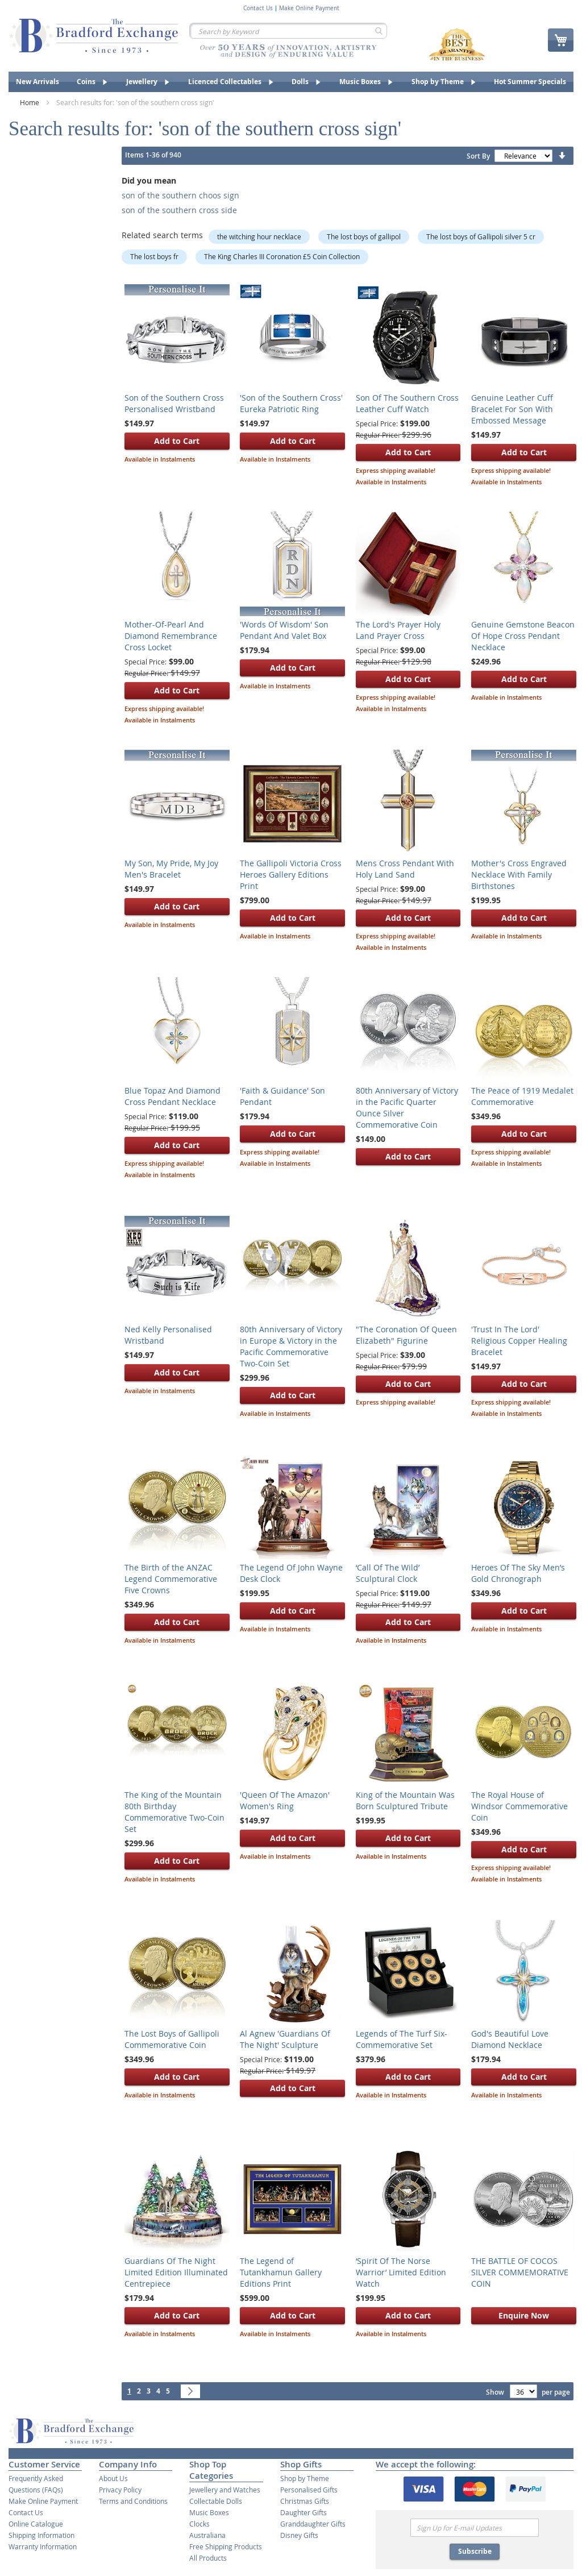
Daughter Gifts (303, 2512)
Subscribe (475, 2551)
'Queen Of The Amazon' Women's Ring (285, 1800)
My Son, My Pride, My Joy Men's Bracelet (171, 869)
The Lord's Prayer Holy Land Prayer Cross (398, 630)
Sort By (478, 156)
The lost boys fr (154, 256)
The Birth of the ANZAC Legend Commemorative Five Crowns (170, 1579)
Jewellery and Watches (224, 2489)
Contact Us (258, 8)
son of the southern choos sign (180, 195)
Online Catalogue (36, 2523)
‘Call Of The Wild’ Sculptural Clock (387, 1573)
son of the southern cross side (179, 210)
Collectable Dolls (215, 2501)
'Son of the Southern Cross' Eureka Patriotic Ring (291, 403)
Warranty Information (43, 2546)
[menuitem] (37, 81)
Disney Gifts (299, 2535)
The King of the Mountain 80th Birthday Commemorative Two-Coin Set (174, 1811)
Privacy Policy (120, 2489)
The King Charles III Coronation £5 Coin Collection (282, 256)
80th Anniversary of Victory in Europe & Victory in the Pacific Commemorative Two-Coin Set (291, 1346)
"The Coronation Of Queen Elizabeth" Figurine (406, 1335)
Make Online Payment (309, 8)
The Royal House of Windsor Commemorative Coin (519, 1806)
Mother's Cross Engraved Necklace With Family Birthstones (519, 874)
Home (30, 102)
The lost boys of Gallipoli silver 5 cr (480, 236)
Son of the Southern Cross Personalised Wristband (174, 403)
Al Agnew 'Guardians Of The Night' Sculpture (285, 2039)
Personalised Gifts (309, 2489)
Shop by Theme (304, 2478)
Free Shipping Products (225, 2546)
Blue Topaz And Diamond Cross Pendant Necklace (172, 1096)
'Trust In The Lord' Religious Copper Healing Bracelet (519, 1340)
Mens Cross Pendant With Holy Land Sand (405, 869)
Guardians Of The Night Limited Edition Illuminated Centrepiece (176, 2272)
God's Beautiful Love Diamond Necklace (509, 2039)
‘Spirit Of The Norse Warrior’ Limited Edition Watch (401, 2272)
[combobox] (288, 31)
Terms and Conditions (133, 2501)
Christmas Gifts (304, 2501)
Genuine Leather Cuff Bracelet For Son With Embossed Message (512, 409)
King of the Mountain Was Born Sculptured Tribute (405, 1800)
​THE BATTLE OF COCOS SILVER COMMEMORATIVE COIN (519, 2272)
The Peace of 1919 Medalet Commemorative (522, 1096)
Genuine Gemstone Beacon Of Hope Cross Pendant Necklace (523, 636)
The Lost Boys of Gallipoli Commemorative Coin (171, 2039)
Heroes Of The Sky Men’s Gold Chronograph (518, 1573)
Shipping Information (41, 2535)
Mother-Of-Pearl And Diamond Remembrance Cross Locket (170, 636)
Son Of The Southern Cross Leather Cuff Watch (407, 403)
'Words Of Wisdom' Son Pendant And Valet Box (284, 630)
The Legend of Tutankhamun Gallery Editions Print (281, 2272)
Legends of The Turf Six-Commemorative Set (401, 2039)
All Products (208, 2557)
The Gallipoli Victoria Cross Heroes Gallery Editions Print (291, 874)
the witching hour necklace (259, 236)
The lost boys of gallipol (364, 236)
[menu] (291, 82)
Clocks (199, 2523)
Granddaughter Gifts (313, 2523)
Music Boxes (209, 2512)
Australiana (207, 2535)
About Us (113, 2478)
